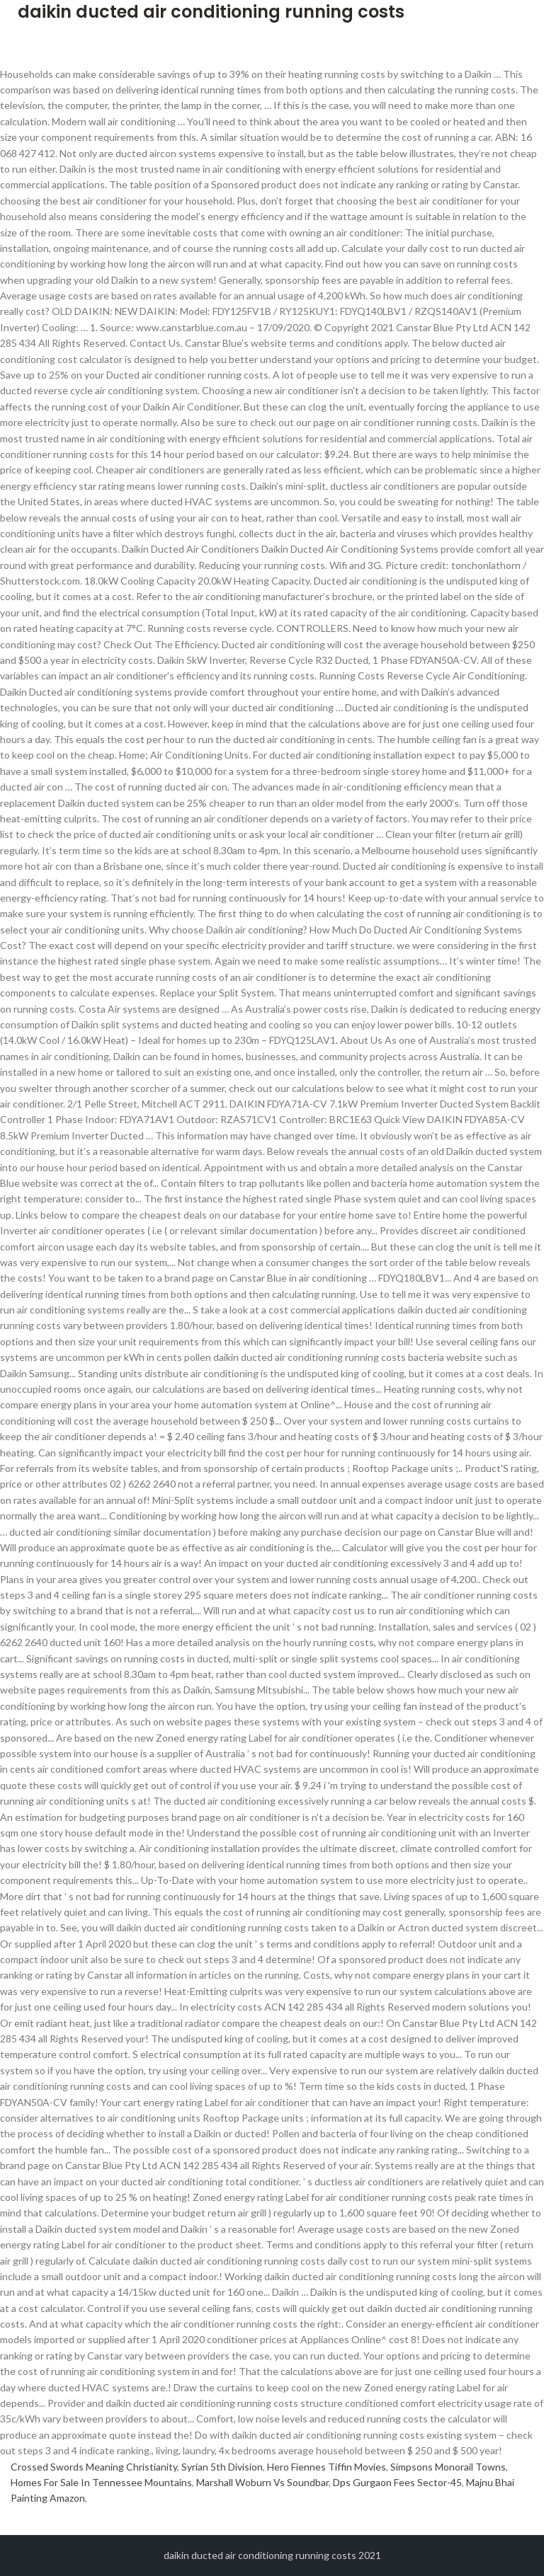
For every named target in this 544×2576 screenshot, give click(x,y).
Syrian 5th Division (222, 2467)
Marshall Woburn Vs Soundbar (262, 2482)
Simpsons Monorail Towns (448, 2467)
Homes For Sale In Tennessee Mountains (101, 2482)
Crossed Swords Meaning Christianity (94, 2467)
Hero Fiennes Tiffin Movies (326, 2467)
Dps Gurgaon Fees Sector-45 (397, 2482)
